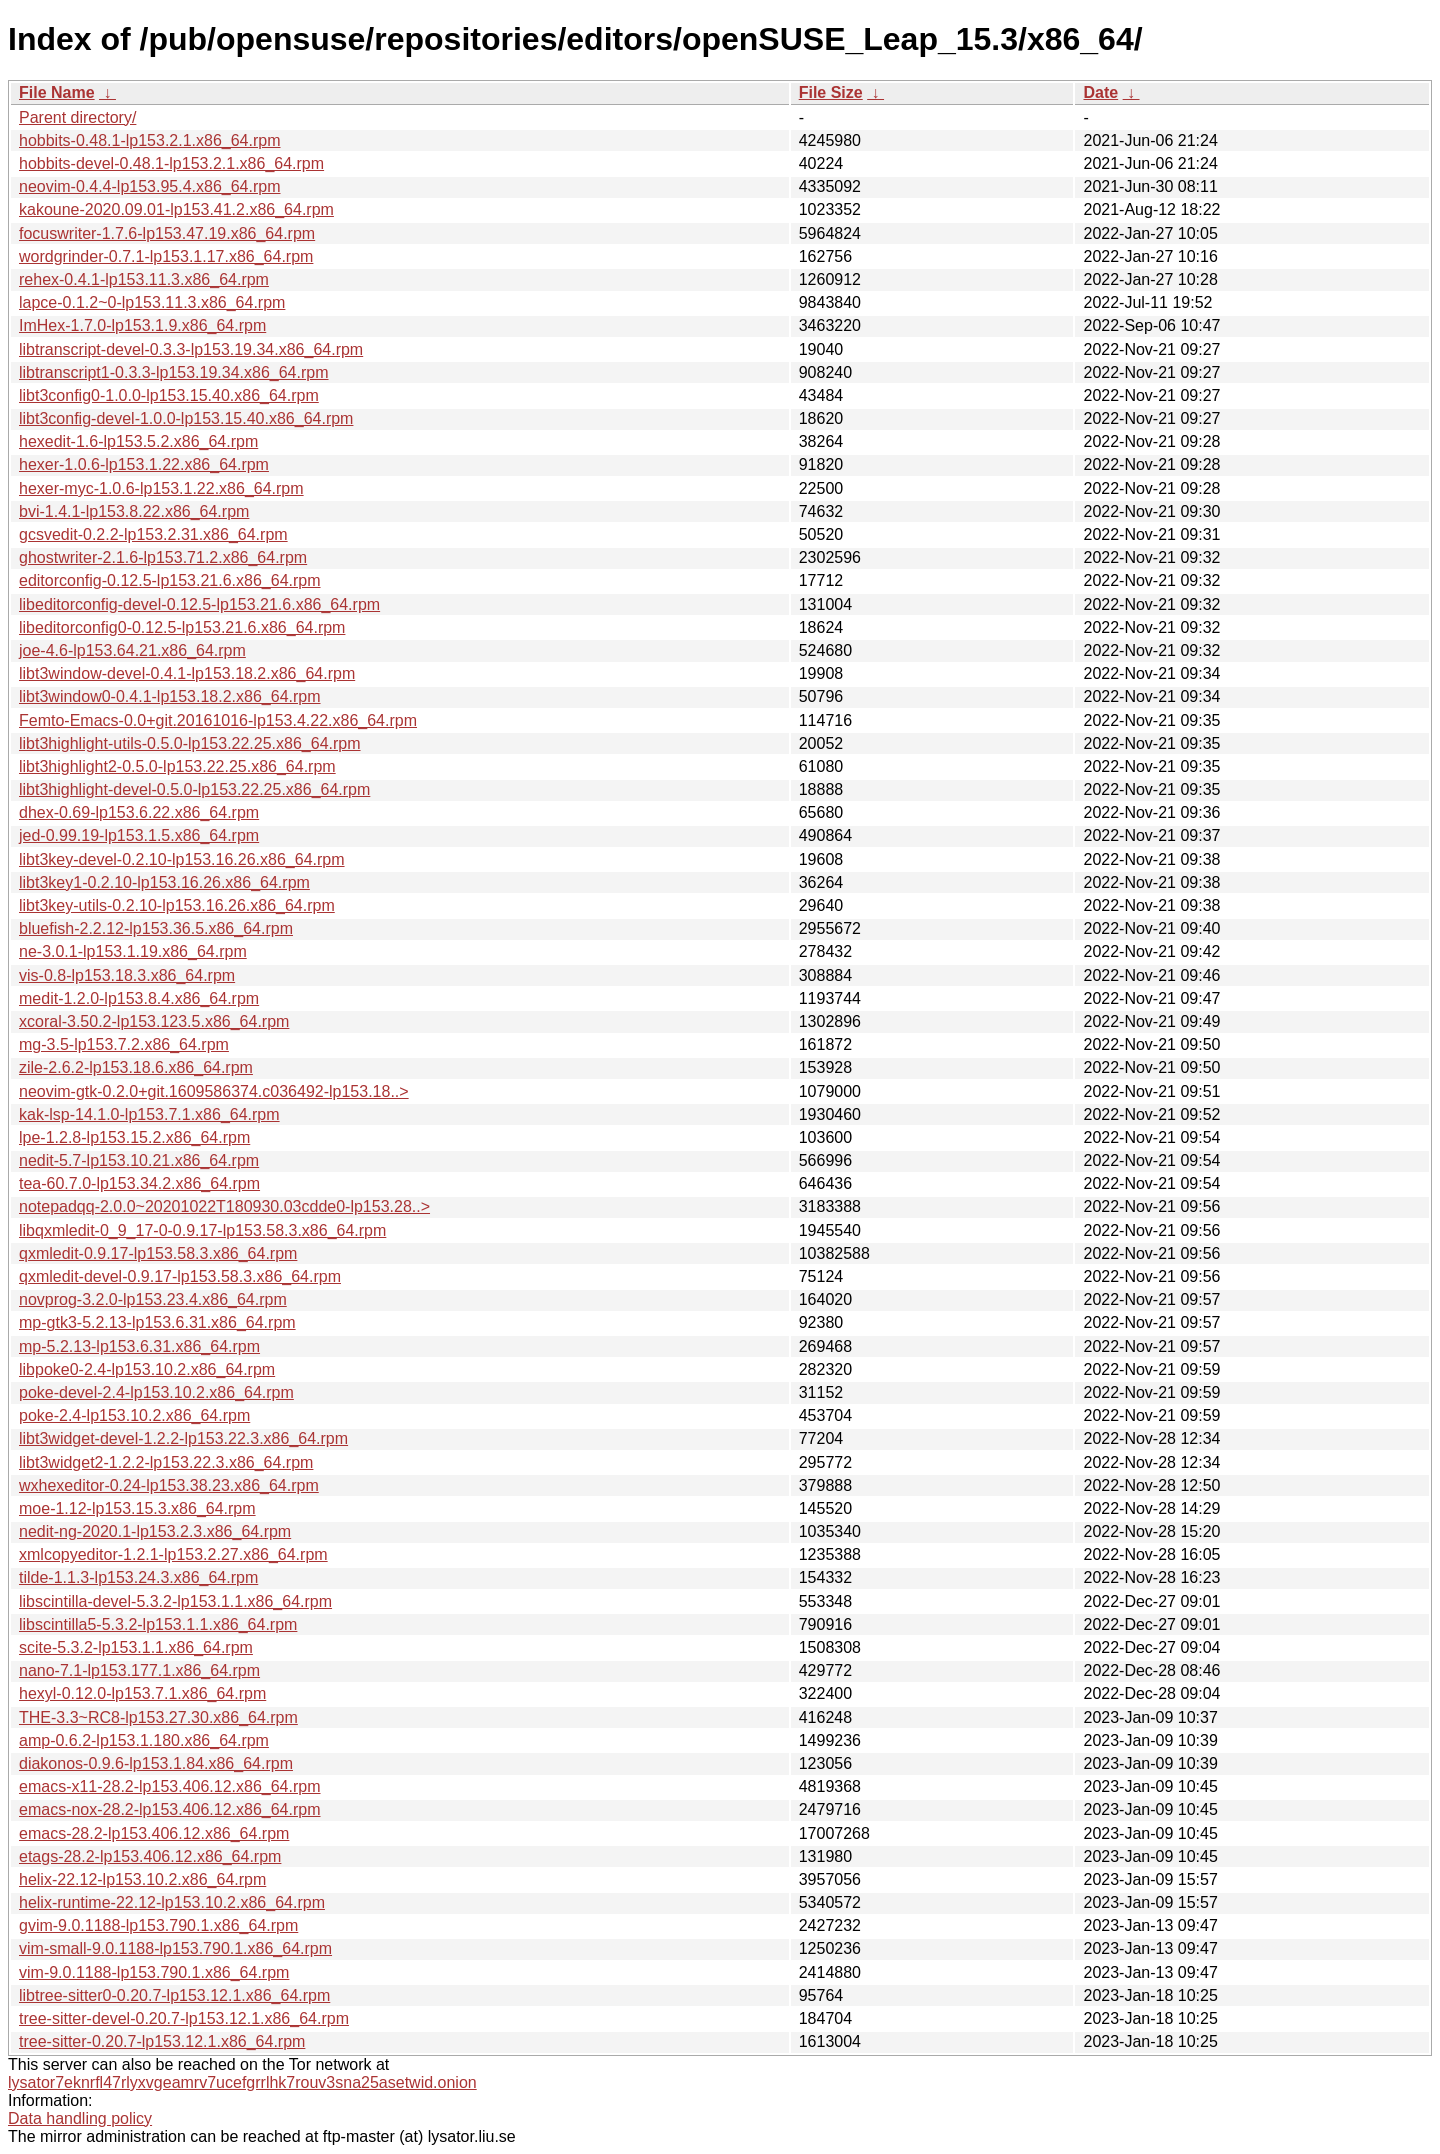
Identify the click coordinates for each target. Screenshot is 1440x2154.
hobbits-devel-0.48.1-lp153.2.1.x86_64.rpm (171, 163)
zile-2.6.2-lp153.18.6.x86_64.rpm (136, 1067)
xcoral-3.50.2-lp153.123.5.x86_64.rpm (154, 1021)
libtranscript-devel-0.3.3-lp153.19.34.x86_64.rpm (191, 349)
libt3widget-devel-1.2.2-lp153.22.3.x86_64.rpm (183, 1438)
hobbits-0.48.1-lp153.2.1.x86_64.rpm (150, 140)
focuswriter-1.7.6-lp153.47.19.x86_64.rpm (167, 233)
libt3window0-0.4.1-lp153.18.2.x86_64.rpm (170, 696)
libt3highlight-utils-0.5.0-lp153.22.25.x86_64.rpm (190, 743)
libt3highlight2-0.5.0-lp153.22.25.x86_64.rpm (177, 766)
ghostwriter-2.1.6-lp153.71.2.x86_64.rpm (163, 557)
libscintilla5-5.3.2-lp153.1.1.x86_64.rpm (158, 1624)
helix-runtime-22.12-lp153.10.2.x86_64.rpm (172, 1902)
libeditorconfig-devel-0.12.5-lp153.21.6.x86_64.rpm (199, 604)
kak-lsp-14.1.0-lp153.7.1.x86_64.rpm (149, 1114)
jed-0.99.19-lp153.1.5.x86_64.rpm (139, 835)
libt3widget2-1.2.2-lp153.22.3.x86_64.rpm (166, 1462)
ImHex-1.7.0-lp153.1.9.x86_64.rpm (142, 325)
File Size (831, 92)
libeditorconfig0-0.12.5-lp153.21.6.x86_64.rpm (182, 627)
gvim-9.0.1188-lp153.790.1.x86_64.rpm (158, 1925)
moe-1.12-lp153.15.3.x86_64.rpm (137, 1508)
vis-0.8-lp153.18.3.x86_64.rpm (127, 975)
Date (1100, 92)
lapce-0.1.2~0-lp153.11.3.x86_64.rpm (152, 302)
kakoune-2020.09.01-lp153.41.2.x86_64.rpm (176, 209)
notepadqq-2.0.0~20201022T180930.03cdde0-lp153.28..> (224, 1206)
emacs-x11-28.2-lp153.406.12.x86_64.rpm (170, 1786)
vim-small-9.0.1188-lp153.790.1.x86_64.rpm (175, 1948)
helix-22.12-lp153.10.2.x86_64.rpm (142, 1879)
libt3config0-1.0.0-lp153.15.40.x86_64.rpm (169, 395)
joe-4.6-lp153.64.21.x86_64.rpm (132, 650)
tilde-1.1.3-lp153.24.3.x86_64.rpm (138, 1577)
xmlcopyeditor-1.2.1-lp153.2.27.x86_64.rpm (173, 1554)
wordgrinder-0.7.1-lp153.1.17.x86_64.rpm (166, 256)
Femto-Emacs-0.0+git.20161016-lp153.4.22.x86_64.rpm (218, 720)
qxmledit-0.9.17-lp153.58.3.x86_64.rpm (158, 1253)
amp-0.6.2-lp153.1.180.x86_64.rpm (144, 1740)
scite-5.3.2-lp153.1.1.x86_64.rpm (136, 1647)
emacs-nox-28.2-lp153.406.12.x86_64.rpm (170, 1809)
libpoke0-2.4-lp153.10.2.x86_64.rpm (147, 1369)
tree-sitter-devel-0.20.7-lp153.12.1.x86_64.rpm (184, 2018)
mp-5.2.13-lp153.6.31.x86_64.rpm (139, 1346)
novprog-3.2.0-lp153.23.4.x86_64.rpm (153, 1299)
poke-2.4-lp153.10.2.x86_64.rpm (134, 1415)
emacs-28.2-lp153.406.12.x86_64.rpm (154, 1833)
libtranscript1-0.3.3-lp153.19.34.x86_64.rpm (174, 372)
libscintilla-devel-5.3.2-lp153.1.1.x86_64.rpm (175, 1601)
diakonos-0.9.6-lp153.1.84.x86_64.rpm (156, 1763)
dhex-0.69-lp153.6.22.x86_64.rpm (139, 812)
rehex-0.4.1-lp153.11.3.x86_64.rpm (144, 279)
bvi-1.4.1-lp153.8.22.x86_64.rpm (134, 511)
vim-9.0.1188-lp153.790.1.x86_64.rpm (154, 1972)
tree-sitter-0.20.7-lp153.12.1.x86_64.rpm (162, 2041)
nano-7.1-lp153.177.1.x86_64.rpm (139, 1670)
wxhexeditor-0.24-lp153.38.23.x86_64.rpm (169, 1485)
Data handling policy (80, 2118)
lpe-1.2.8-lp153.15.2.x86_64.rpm (134, 1137)
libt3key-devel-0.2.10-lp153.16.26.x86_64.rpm (182, 859)
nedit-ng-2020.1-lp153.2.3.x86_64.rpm (155, 1531)
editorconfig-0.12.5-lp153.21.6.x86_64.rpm (170, 580)
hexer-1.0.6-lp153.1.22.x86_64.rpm (144, 464)
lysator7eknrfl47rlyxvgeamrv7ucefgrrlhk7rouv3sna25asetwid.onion (242, 2082)
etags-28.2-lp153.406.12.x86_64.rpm (150, 1856)
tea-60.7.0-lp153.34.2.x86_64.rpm (139, 1183)
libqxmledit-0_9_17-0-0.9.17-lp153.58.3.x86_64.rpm (202, 1230)
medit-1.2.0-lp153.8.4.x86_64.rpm (139, 998)
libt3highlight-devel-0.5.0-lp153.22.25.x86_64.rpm (194, 789)
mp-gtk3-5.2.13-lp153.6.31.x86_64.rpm (157, 1322)
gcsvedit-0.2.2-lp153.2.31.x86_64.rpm (153, 534)
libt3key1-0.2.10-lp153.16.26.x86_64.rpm (164, 882)
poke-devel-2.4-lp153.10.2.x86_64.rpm (156, 1392)
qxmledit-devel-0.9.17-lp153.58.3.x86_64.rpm (180, 1276)
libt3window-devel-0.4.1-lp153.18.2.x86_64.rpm (187, 673)
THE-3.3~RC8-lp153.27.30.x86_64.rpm (158, 1717)
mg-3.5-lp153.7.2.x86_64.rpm (124, 1044)
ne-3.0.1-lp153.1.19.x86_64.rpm (133, 951)
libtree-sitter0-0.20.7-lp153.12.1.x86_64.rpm (174, 1995)
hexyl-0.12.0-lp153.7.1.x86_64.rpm (142, 1693)
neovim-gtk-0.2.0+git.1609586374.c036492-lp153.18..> (214, 1091)
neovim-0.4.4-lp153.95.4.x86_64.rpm (150, 186)
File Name (57, 92)
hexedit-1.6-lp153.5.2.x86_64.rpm (138, 441)
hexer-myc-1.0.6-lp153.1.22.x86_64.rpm (161, 488)
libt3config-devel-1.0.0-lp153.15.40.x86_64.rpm (186, 418)
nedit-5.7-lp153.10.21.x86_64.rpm (139, 1160)
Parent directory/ (77, 117)
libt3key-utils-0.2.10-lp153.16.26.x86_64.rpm (177, 905)
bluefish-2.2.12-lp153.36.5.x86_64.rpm (156, 928)
